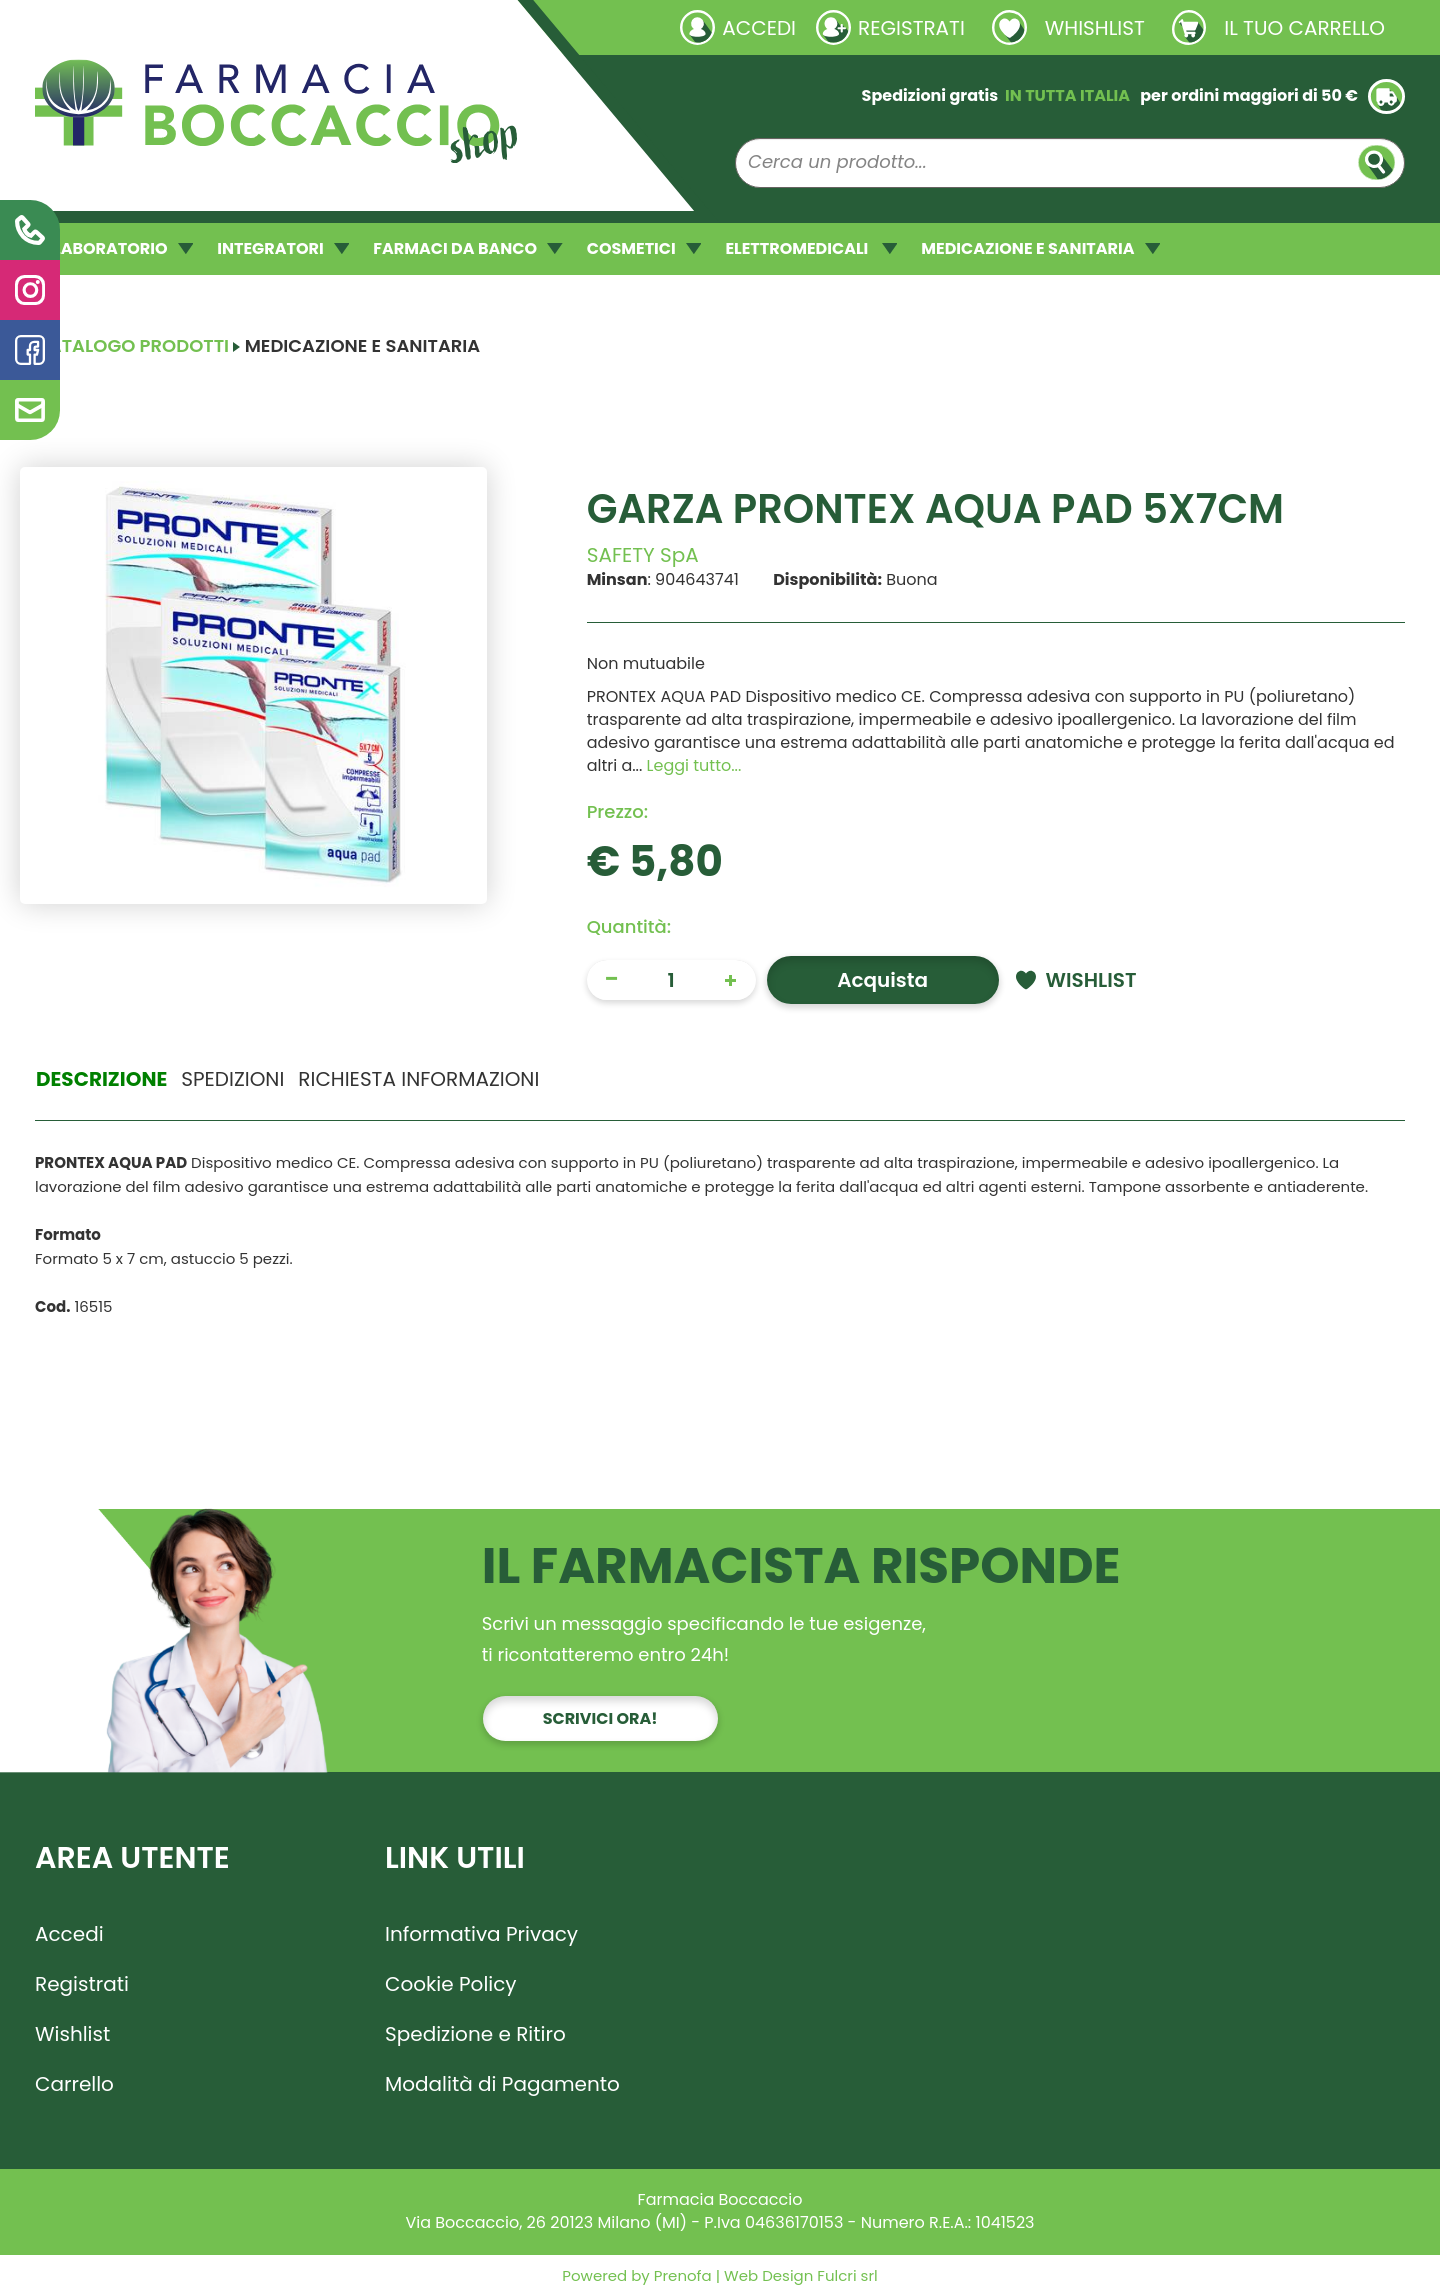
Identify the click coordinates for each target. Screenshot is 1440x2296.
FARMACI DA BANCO (467, 248)
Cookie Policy (451, 1984)
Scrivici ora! (600, 1718)
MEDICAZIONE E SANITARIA (1040, 248)
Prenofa (681, 2275)
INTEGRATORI (283, 248)
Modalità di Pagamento (502, 2084)
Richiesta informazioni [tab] (418, 1079)
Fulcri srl (847, 2275)
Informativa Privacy (481, 1934)
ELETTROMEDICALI (811, 248)
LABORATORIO (123, 248)
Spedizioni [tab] (232, 1079)
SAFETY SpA (643, 555)
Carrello (74, 2084)
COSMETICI (644, 248)
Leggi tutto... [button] (694, 765)
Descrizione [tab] (101, 1079)
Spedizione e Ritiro (475, 2034)
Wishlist (72, 2034)
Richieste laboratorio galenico (154, 27)
